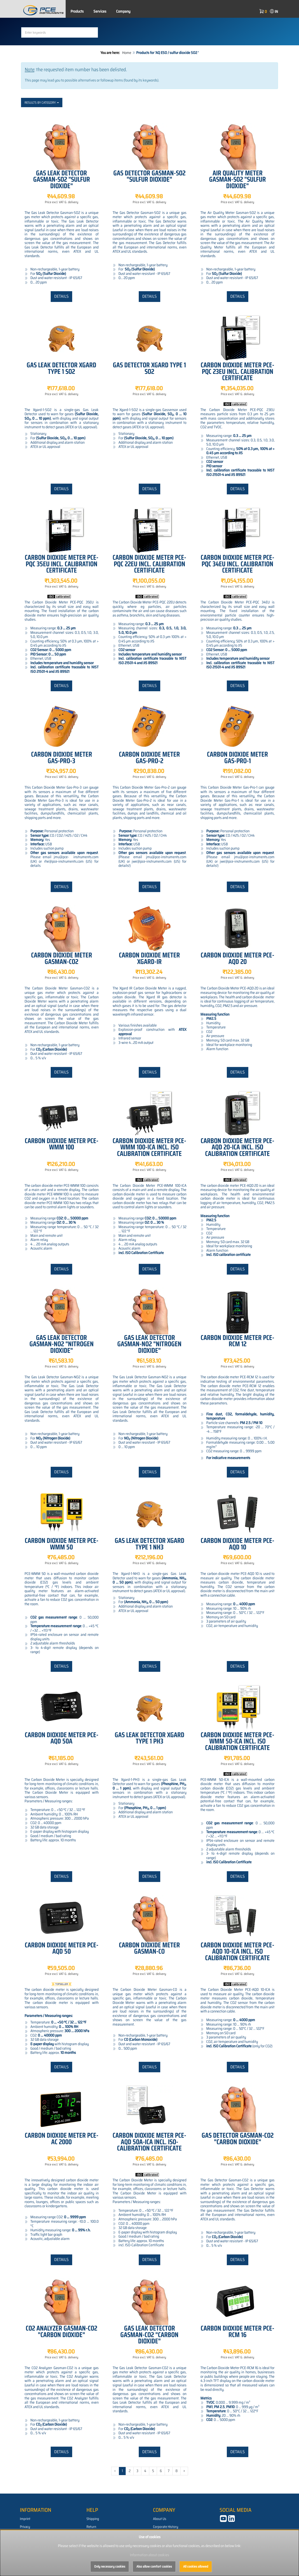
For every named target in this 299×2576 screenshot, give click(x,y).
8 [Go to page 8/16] (176, 2471)
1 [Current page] (122, 2471)
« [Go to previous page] (115, 2471)
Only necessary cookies (109, 2566)
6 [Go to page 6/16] (161, 2471)
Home (126, 53)
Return (91, 2527)
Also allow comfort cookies (154, 2566)
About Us (159, 2519)
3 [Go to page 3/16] (137, 2471)
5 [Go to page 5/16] (153, 2471)
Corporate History (165, 2527)
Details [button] (61, 296)
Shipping (92, 2519)
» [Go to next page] (184, 2471)
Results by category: (42, 102)
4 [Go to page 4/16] (145, 2471)
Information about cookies (149, 2555)
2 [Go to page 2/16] (130, 2471)
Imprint (25, 2519)
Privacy (25, 2527)
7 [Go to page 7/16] (169, 2471)
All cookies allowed (195, 2566)
